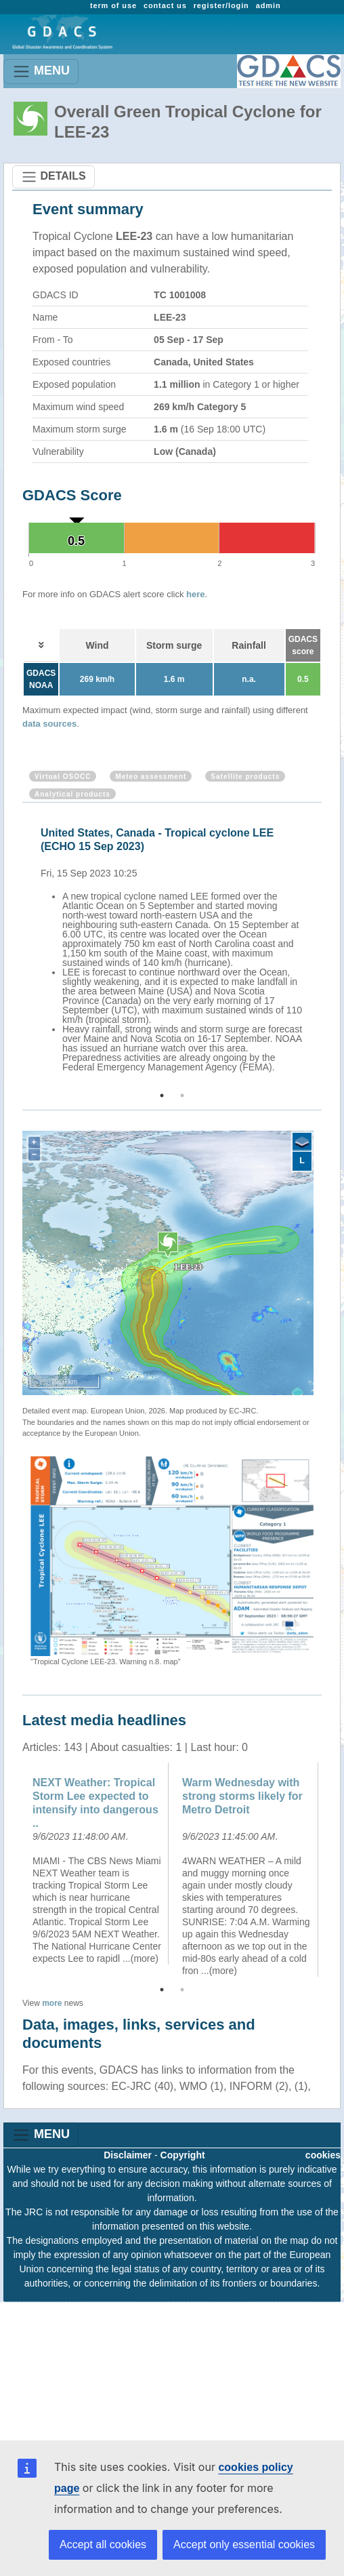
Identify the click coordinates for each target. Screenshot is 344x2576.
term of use (113, 5)
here (195, 594)
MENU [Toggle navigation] (41, 71)
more (52, 2003)
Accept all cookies (103, 2544)
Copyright (182, 2155)
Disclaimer (128, 2155)
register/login (221, 5)
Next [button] (323, 947)
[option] (175, 948)
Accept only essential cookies (244, 2544)
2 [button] (182, 1095)
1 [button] (162, 1095)
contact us (165, 5)
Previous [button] (20, 947)
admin (268, 5)
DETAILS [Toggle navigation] (53, 177)
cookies (323, 2155)
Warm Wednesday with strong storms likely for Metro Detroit (242, 1796)
